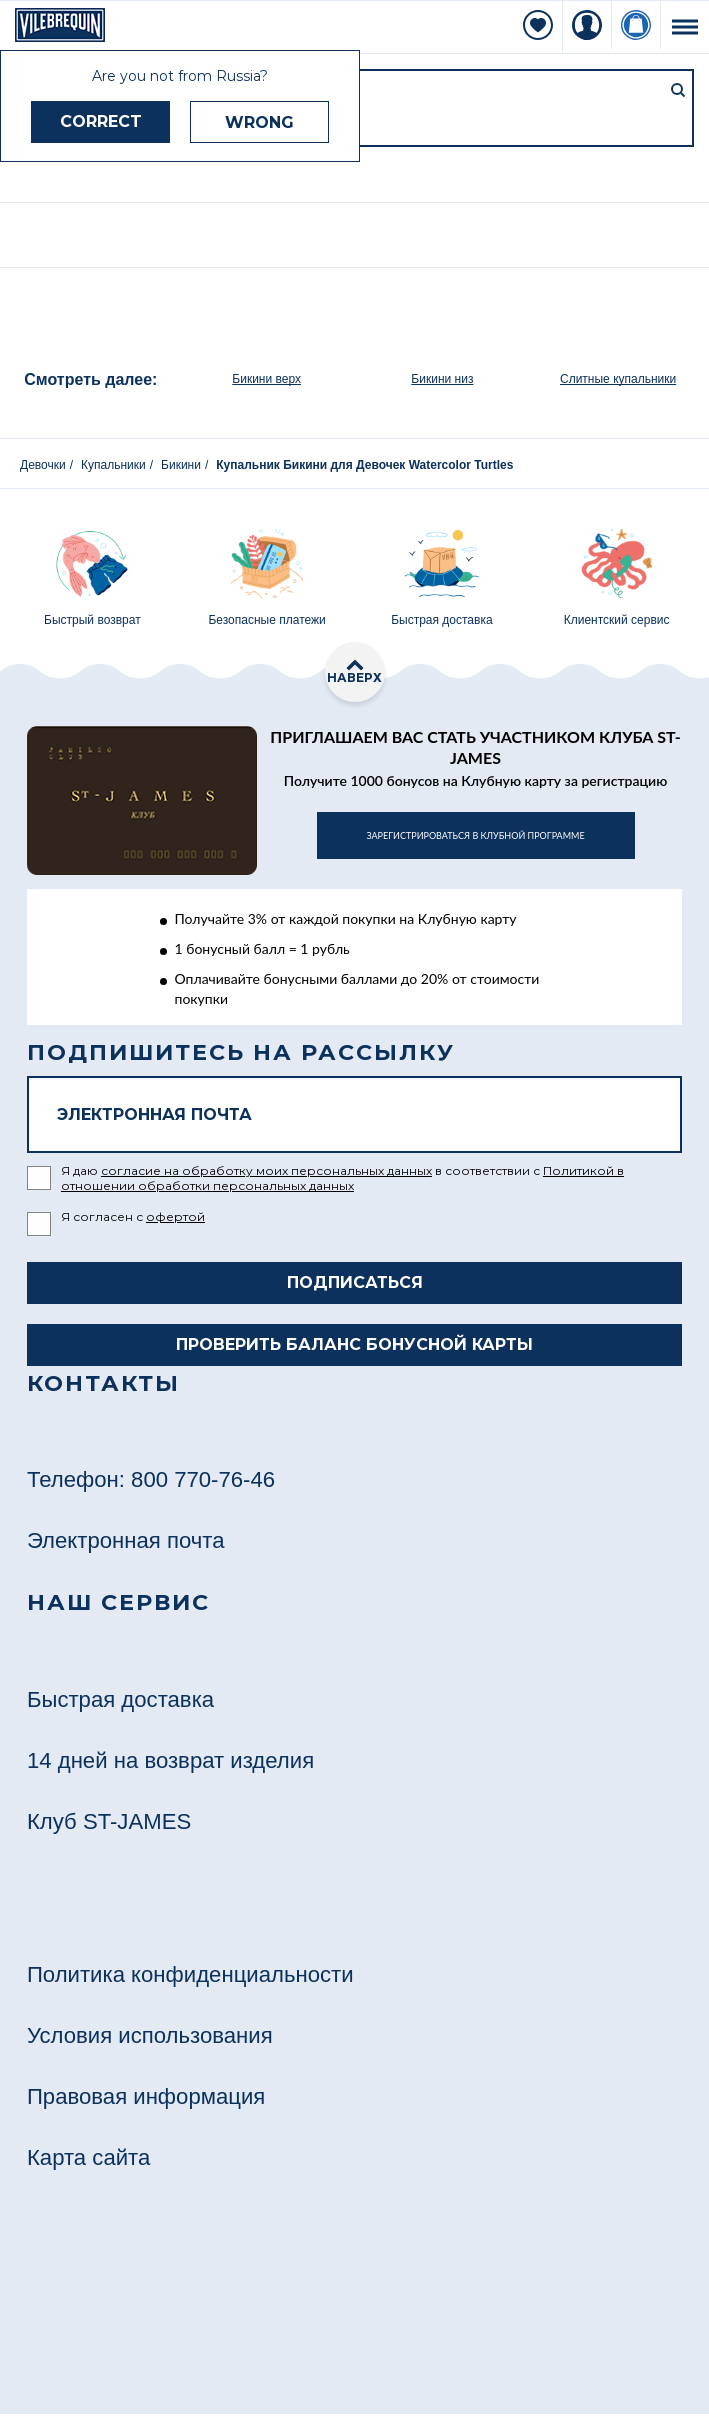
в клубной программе (475, 835)
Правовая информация (146, 2096)
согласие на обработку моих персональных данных (266, 1170)
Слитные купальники (618, 379)
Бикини (181, 465)
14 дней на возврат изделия (170, 1760)
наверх (354, 672)
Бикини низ (442, 379)
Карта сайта (88, 2157)
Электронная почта (126, 1540)
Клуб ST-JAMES (109, 1821)
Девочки (43, 465)
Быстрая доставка (120, 1699)
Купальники (113, 465)
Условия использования (150, 2035)
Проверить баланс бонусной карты (354, 1344)
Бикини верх (266, 379)
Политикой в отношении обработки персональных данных (342, 1178)
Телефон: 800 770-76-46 (151, 1479)
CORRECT (101, 121)
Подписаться (355, 1282)
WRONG (259, 122)
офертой (175, 1216)
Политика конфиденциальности (190, 1974)
